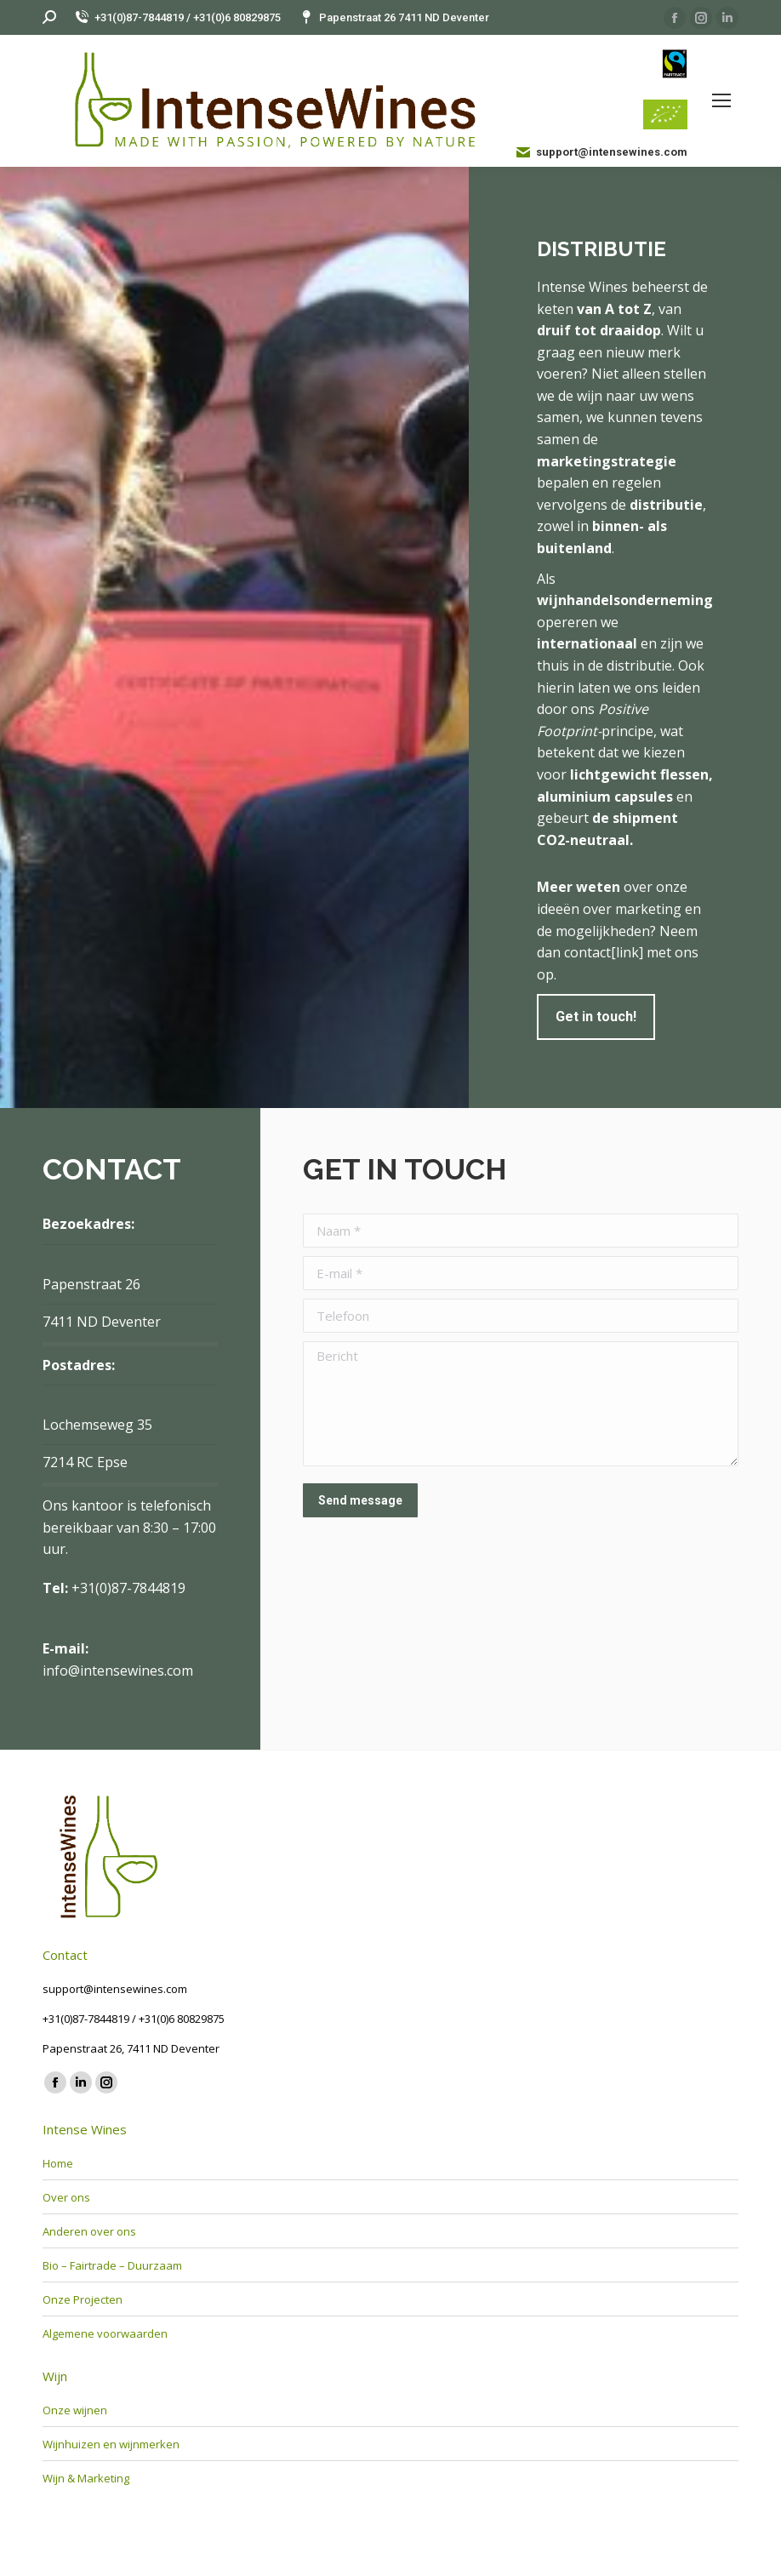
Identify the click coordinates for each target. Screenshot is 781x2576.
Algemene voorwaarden (105, 2333)
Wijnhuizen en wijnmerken (111, 2444)
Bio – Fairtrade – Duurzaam (112, 2265)
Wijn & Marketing (86, 2478)
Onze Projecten (83, 2299)
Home (58, 2163)
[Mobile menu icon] (721, 100)
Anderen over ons (89, 2231)
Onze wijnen (75, 2410)
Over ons (66, 2197)
